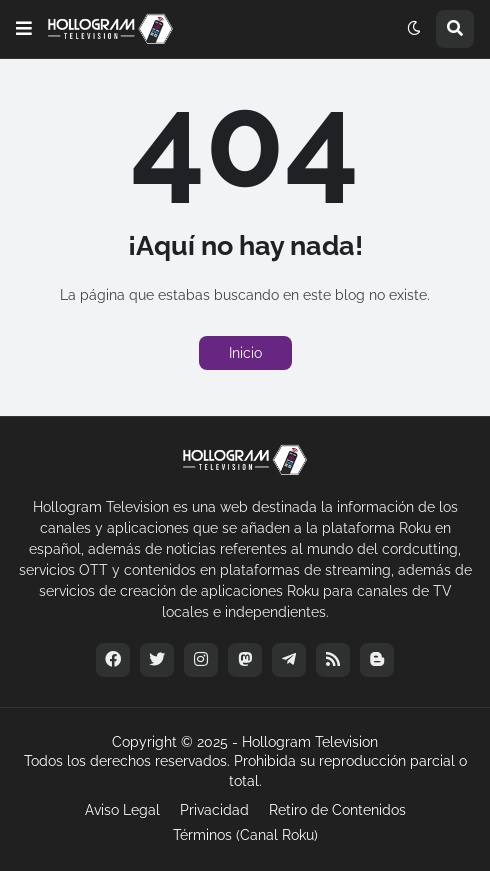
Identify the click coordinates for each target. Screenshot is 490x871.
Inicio (245, 353)
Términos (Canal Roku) (245, 835)
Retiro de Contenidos (337, 810)
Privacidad (214, 810)
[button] (24, 29)
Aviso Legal (122, 810)
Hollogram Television (310, 742)
